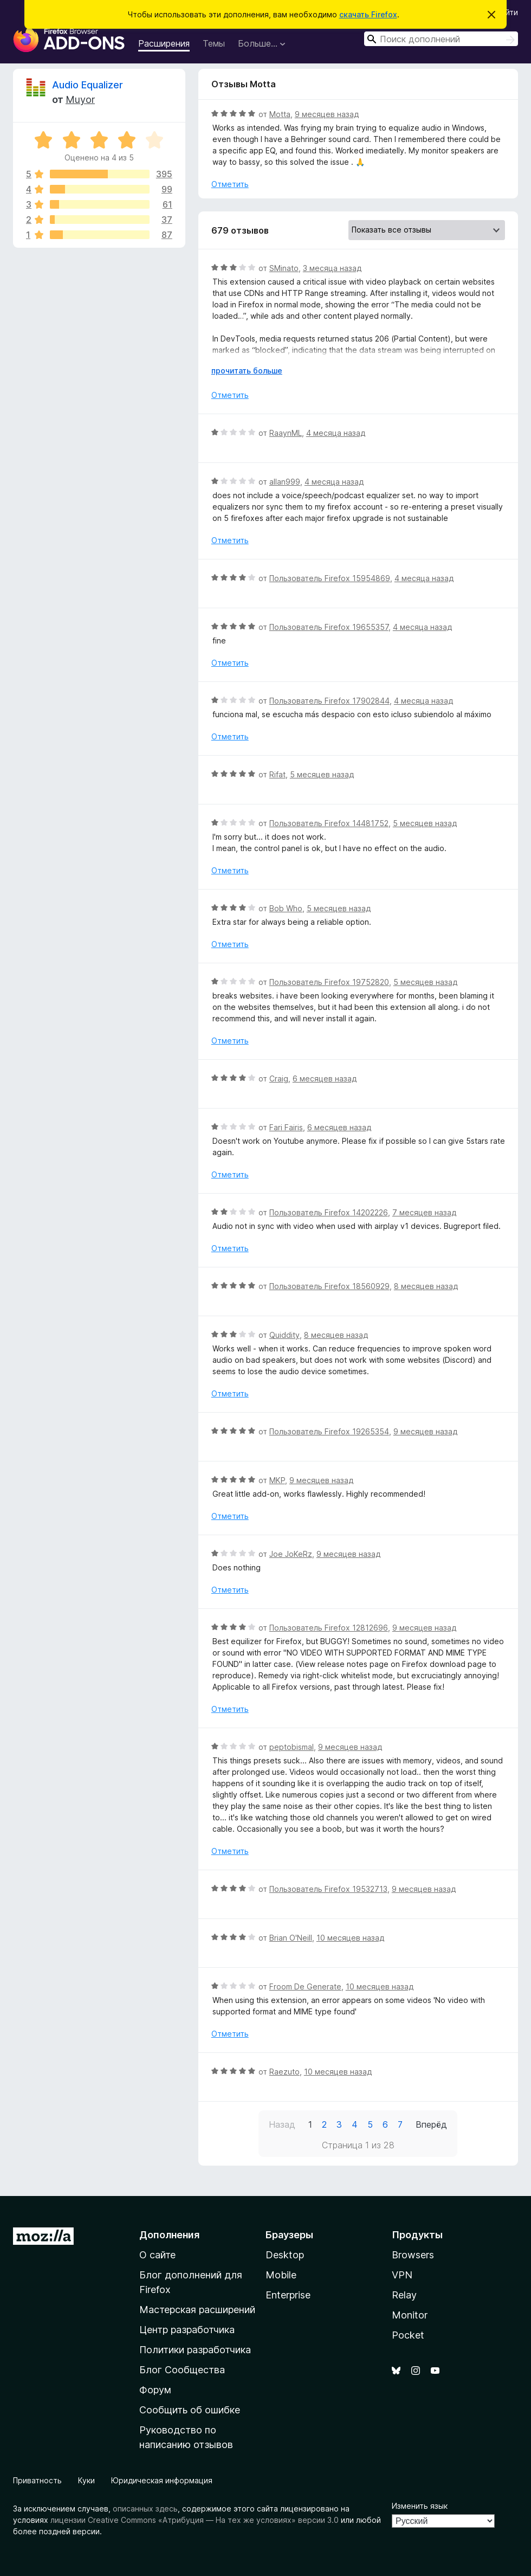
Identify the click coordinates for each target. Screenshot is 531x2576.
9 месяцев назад (327, 114)
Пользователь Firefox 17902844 (329, 700)
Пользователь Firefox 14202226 (328, 1212)
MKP (277, 1480)
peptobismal (291, 1746)
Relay (404, 2295)
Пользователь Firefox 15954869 (329, 578)
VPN (402, 2275)
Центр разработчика (187, 2329)
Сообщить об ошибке (189, 2410)
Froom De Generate (305, 1986)
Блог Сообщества (182, 2369)
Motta (279, 114)
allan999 (284, 481)
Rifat (277, 774)
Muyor (80, 99)
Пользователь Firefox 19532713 (328, 1889)
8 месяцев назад (426, 1286)
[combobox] (441, 38)
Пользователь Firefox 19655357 (328, 627)
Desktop (285, 2255)
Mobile (281, 2275)
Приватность (37, 2480)
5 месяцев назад (322, 774)
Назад (282, 2124)
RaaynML (285, 432)
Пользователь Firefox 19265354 (329, 1431)
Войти (507, 12)
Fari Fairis (286, 1127)
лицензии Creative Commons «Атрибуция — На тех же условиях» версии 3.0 (194, 2520)
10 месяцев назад (350, 1937)
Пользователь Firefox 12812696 (328, 1627)
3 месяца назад (332, 268)
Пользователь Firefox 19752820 (329, 982)
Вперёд (431, 2124)
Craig (278, 1078)
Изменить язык (420, 2505)
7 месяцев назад (424, 1212)
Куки (86, 2480)
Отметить (230, 184)
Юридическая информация (161, 2480)
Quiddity (284, 1334)
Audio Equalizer (87, 85)
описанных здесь (145, 2508)
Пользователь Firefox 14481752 (328, 823)
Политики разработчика (195, 2349)
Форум (155, 2389)
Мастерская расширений (197, 2309)
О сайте (157, 2255)
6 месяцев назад (325, 1078)
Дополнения (169, 2234)
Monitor (410, 2315)
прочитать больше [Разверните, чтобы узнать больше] (246, 370)
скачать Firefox (368, 14)
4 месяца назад (335, 432)
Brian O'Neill (290, 1937)
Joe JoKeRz (290, 1554)
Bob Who (285, 908)
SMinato (284, 268)
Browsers (413, 2255)
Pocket (408, 2335)
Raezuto (284, 2071)
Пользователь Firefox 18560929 (329, 1286)
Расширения (164, 43)
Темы (214, 43)
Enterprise (288, 2295)
